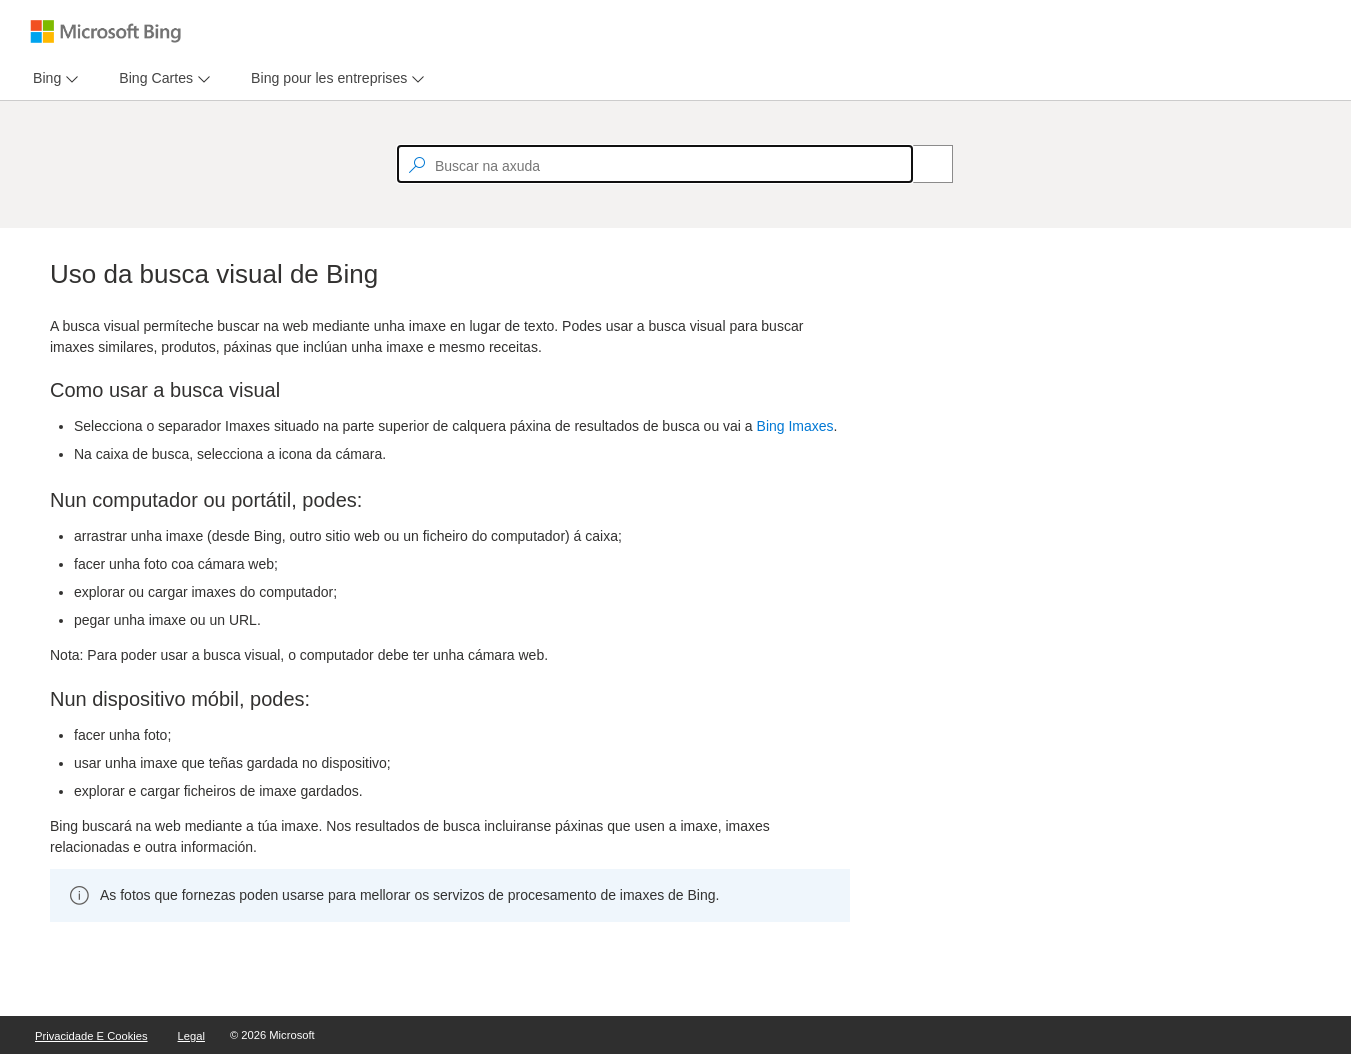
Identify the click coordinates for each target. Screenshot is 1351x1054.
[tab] (43, 78)
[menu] (53, 78)
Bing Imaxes (795, 426)
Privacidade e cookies (91, 1036)
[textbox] (655, 164)
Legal (191, 1036)
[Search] (922, 164)
